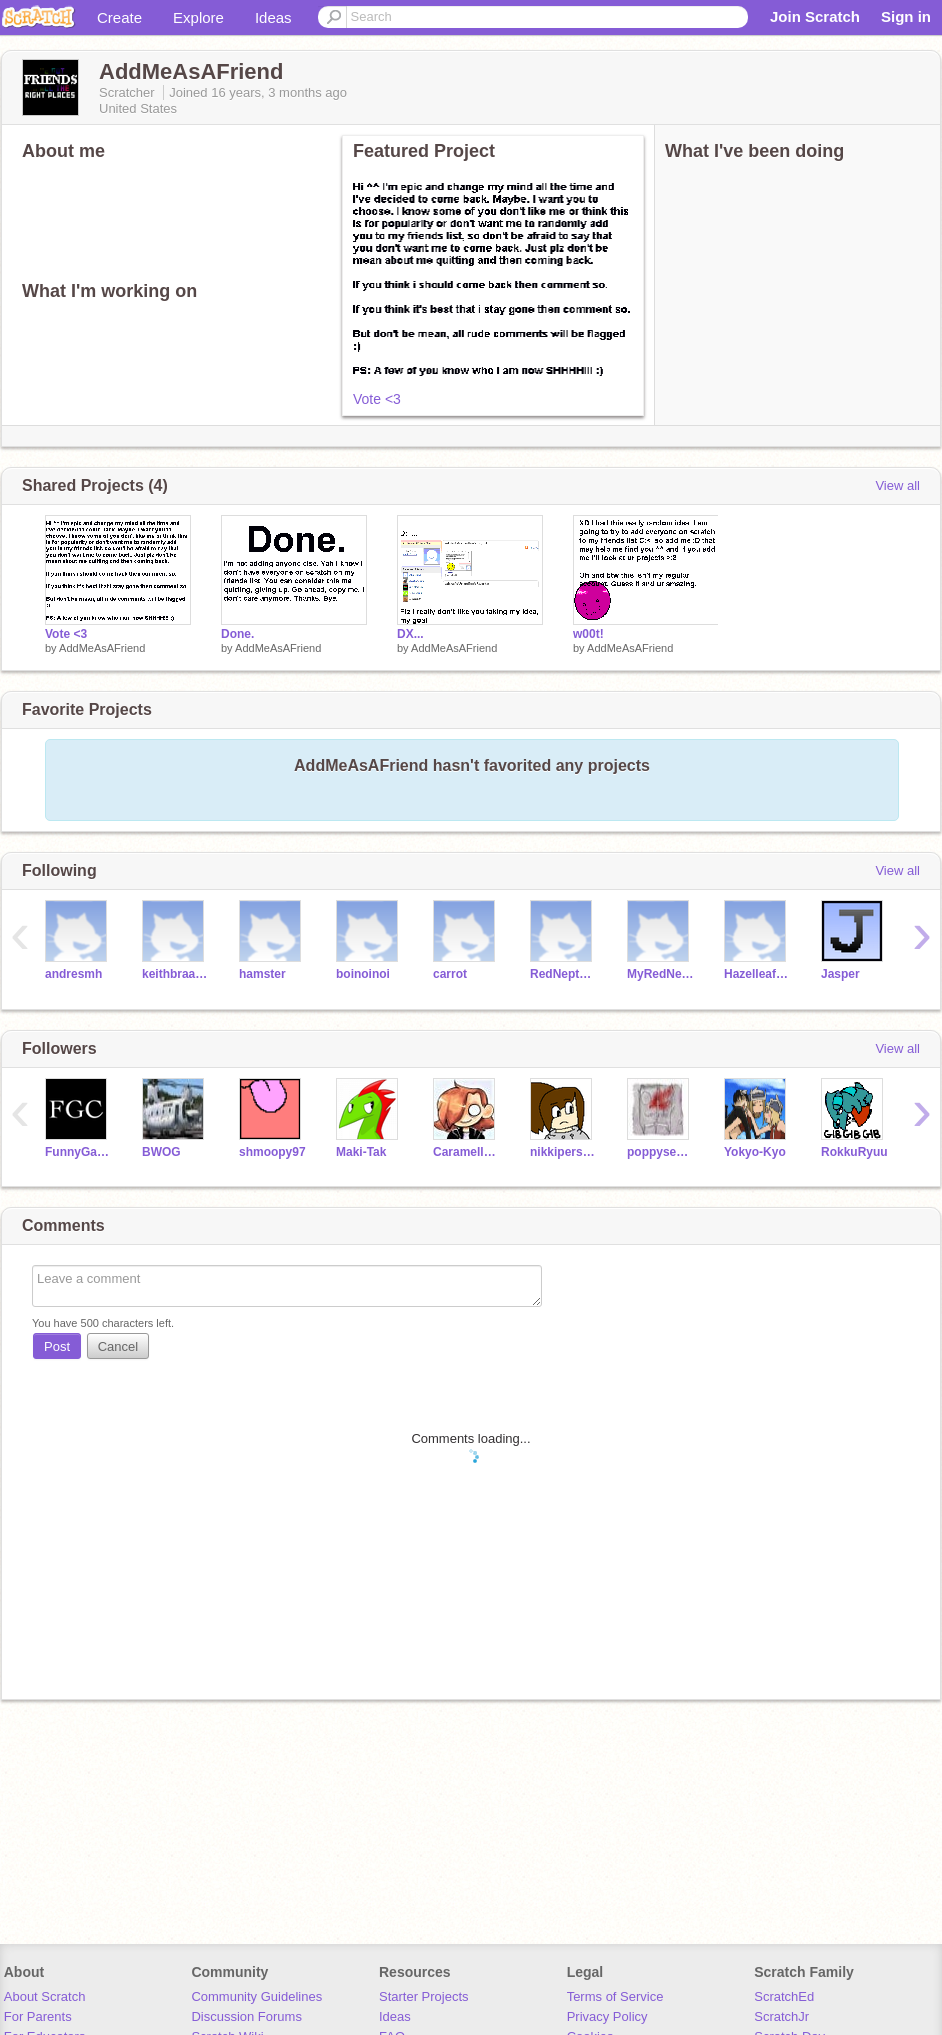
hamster (262, 974)
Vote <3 (377, 399)
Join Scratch (815, 16)
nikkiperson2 (563, 1152)
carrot (450, 974)
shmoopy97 (272, 1152)
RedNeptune (563, 974)
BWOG (161, 1152)
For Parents (38, 2016)
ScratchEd (784, 1996)
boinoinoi (363, 974)
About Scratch (45, 1996)
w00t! (588, 634)
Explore (198, 17)
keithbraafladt (175, 974)
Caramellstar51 (466, 1152)
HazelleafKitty (757, 974)
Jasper (840, 974)
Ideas (273, 17)
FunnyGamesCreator (78, 1152)
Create (119, 17)
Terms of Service (615, 1996)
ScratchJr (781, 2016)
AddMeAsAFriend (102, 648)
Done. (237, 634)
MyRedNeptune (660, 974)
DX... (410, 634)
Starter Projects (424, 1996)
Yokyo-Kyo (755, 1152)
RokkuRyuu (854, 1152)
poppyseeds (660, 1152)
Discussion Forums (246, 2016)
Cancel (118, 1346)
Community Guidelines (256, 1996)
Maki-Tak (361, 1152)
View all (897, 485)
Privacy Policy (607, 2016)
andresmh (73, 974)
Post (57, 1346)
